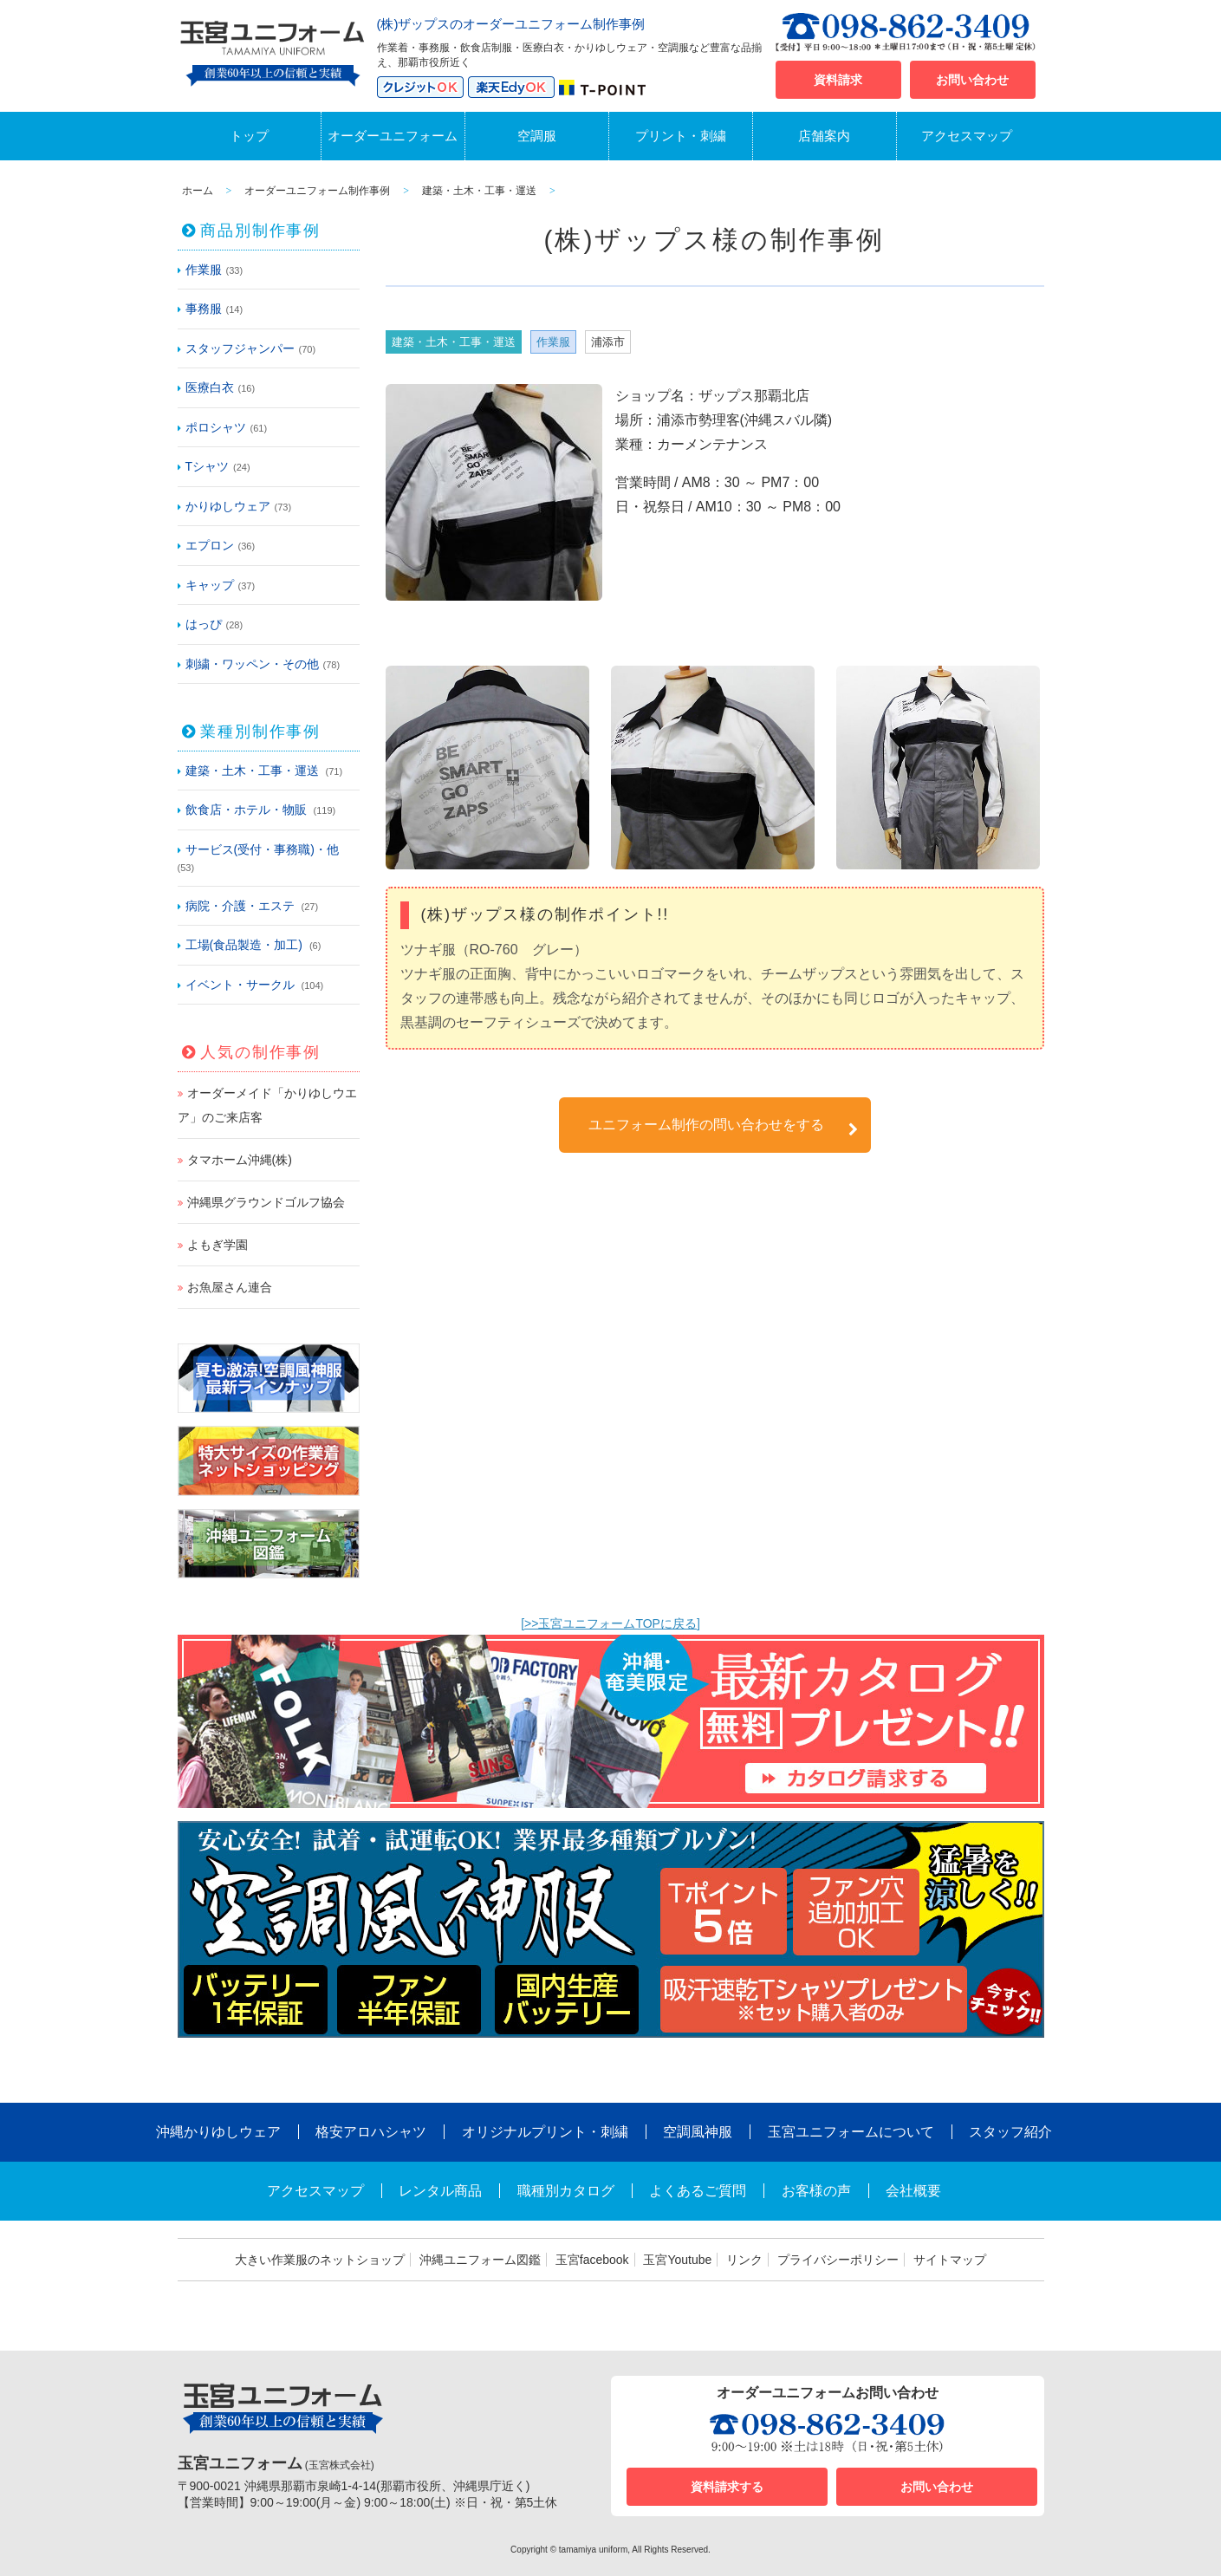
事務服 (203, 308)
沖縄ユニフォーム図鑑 (480, 2260)
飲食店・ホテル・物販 (246, 809)
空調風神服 (697, 2131)
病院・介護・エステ (240, 906)
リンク (744, 2260)
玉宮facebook (592, 2260)
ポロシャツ (215, 427)
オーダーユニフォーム (393, 135)
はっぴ (203, 624)
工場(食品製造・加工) (243, 945)
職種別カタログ (565, 2190)
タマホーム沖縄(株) (239, 1160)
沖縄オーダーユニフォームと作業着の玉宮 (273, 50)
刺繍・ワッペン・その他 (252, 664)
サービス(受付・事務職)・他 (262, 849)
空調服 (536, 135)
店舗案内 (824, 135)
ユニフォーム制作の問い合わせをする (723, 1127)
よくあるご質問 (697, 2190)
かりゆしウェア (227, 506)
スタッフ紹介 (1010, 2131)
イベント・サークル (240, 985)
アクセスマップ (966, 135)
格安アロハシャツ (370, 2131)
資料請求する (727, 2487)
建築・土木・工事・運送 (252, 770)
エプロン (209, 545)
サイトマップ (949, 2260)
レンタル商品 (440, 2190)
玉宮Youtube (677, 2260)
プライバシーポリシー (838, 2260)
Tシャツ (207, 466)
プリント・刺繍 (680, 135)
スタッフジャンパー (240, 348)
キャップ (209, 585)
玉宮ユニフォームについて (851, 2131)
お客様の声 (816, 2190)
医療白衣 (209, 387)
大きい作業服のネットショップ (320, 2260)
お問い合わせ (972, 80)
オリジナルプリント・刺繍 (545, 2131)
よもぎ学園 (217, 1245)
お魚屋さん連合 (229, 1287)
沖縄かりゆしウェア (218, 2131)
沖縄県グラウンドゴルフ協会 (266, 1202)
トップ (249, 135)
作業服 (203, 269)
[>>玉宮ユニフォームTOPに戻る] (610, 1623)
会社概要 (913, 2190)
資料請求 (838, 80)
